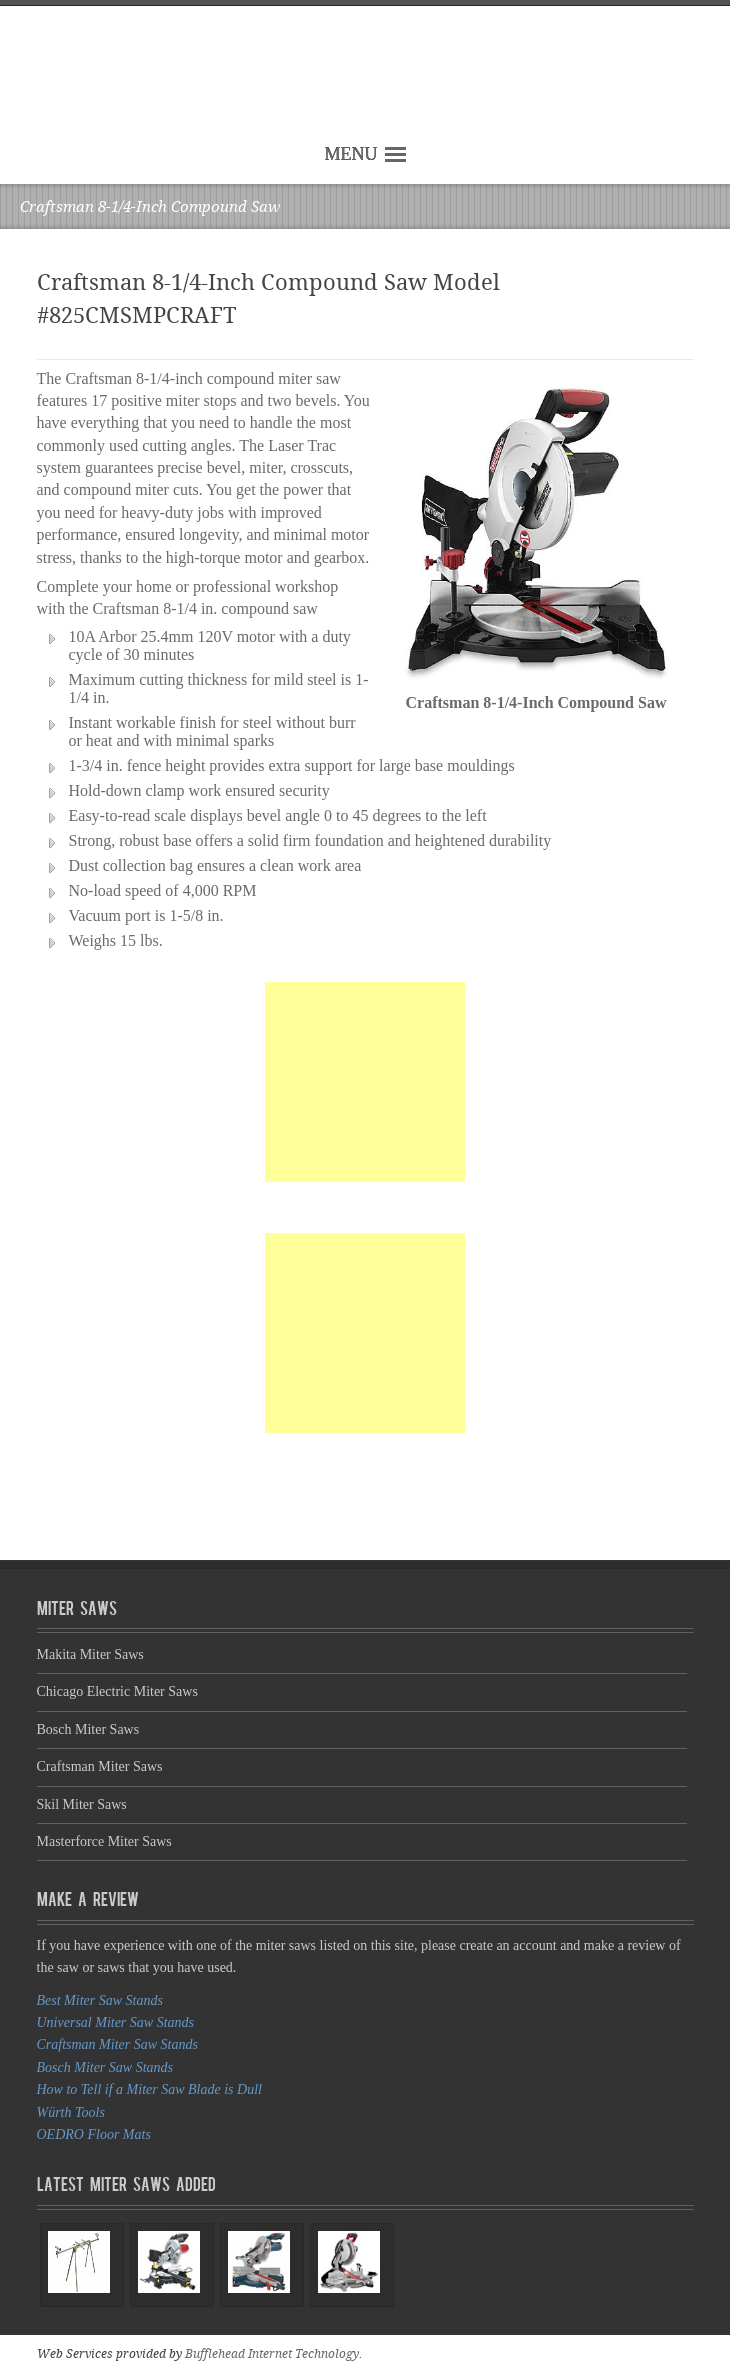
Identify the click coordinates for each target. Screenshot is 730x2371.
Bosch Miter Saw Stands (105, 2067)
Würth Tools (71, 2112)
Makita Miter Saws (90, 1654)
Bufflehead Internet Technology (272, 2354)
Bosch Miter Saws (88, 1729)
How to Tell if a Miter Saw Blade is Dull (149, 2089)
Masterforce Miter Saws (104, 1841)
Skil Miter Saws (82, 1804)
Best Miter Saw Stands (100, 2000)
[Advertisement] (365, 1082)
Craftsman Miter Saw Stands (117, 2044)
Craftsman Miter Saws (100, 1766)
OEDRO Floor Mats (94, 2134)
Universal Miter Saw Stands (116, 2022)
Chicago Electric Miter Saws (117, 1691)
